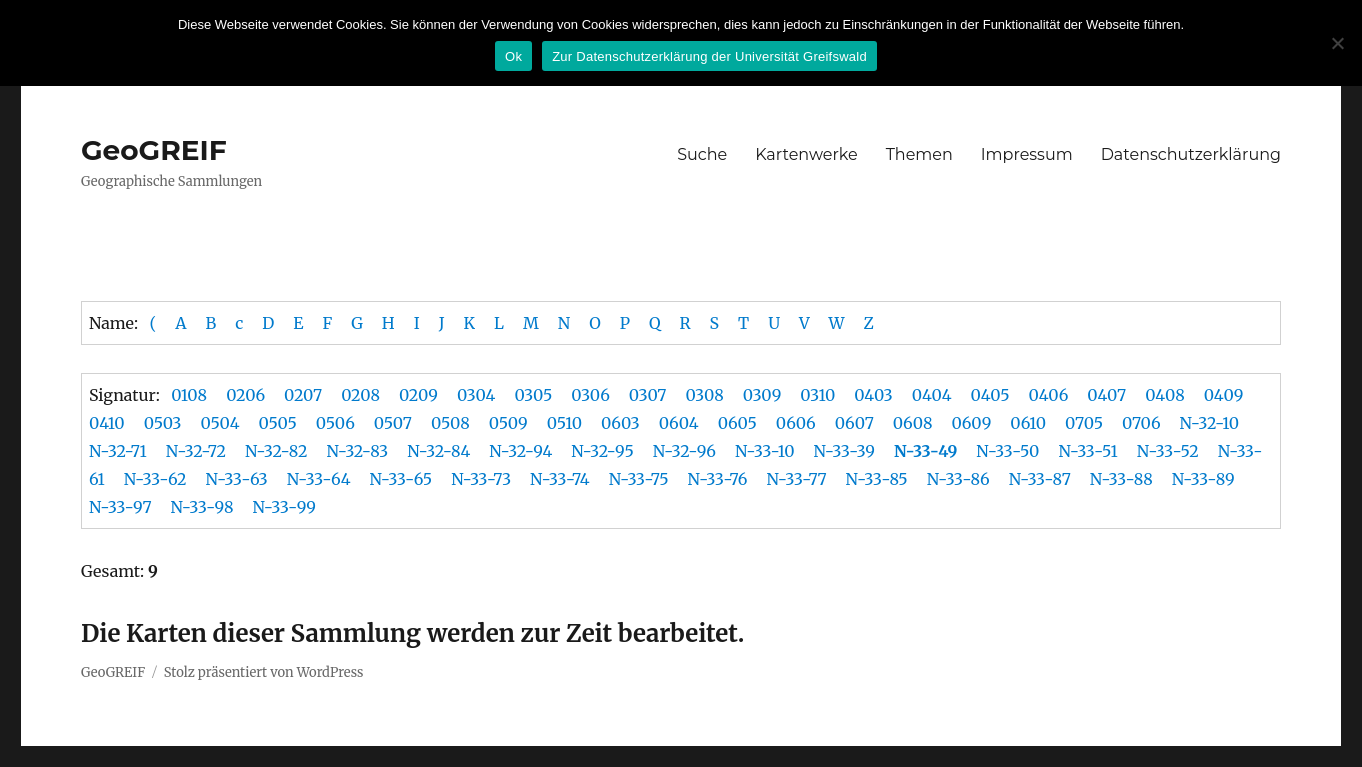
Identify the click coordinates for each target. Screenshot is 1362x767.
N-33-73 (481, 479)
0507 (393, 423)
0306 (590, 395)
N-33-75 (639, 479)
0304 (476, 395)
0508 (450, 423)
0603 (620, 423)
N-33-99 (284, 507)
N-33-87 (1040, 479)
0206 (245, 395)
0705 (1084, 423)
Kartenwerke (806, 154)
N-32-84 (438, 451)
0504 (219, 423)
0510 (564, 423)
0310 (817, 395)
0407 (1106, 395)
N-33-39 (844, 451)
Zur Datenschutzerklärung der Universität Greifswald (709, 56)
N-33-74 (560, 479)
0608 (913, 423)
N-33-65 (401, 479)
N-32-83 (357, 451)
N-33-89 (1203, 479)
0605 (737, 423)
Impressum (1027, 154)
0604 (679, 423)
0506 (335, 423)
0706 (1141, 423)
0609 (971, 423)
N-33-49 (925, 451)
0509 (508, 423)
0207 (303, 395)
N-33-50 (1007, 451)
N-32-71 (118, 451)
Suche (702, 154)
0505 (277, 423)
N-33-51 (1087, 451)
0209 (418, 395)
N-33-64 (319, 479)
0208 (360, 395)
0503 (163, 423)
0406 (1049, 395)
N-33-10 (765, 451)
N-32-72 (196, 451)
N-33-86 (958, 479)
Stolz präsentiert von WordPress (264, 672)
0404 (932, 395)
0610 (1028, 423)
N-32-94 (520, 451)
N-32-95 (602, 451)
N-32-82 (276, 451)
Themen (919, 154)
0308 (704, 395)
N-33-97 (120, 507)
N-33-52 (1168, 451)
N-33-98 (202, 507)
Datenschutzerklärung (1191, 154)
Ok (513, 56)
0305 (533, 395)
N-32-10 (1209, 423)
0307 (648, 395)
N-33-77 (796, 479)
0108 (189, 395)
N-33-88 (1121, 479)
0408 (1165, 395)
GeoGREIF (154, 150)
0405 (990, 395)
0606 (796, 423)
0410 (107, 423)
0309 (762, 395)
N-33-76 (718, 479)
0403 (873, 395)
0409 (1224, 395)
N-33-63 (237, 479)
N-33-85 (877, 479)
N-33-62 (155, 479)
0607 (854, 423)
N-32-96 (684, 451)
